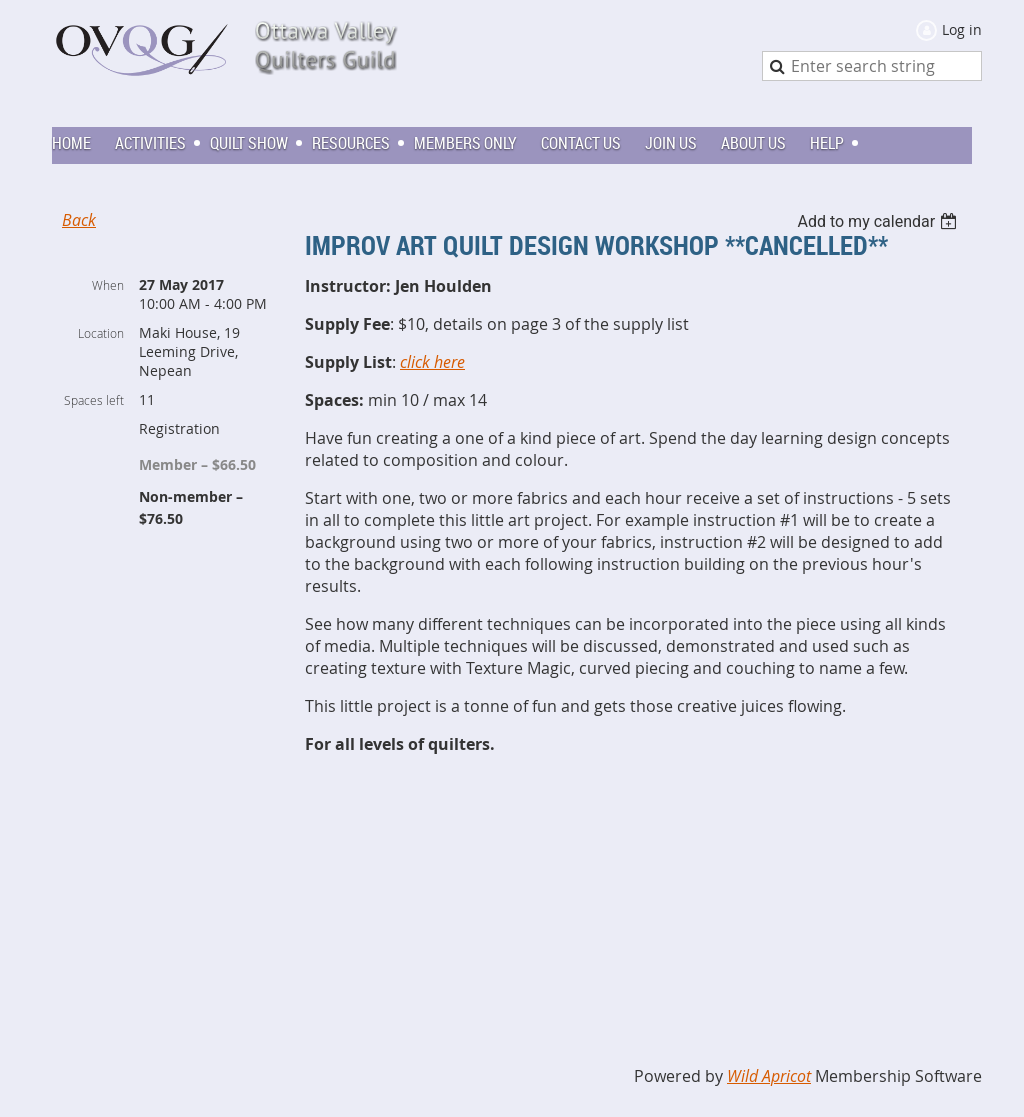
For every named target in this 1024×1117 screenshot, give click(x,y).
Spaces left (94, 400)
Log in (962, 29)
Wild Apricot (769, 1076)
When (108, 285)
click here (432, 362)
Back (79, 220)
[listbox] (879, 221)
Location (101, 333)
